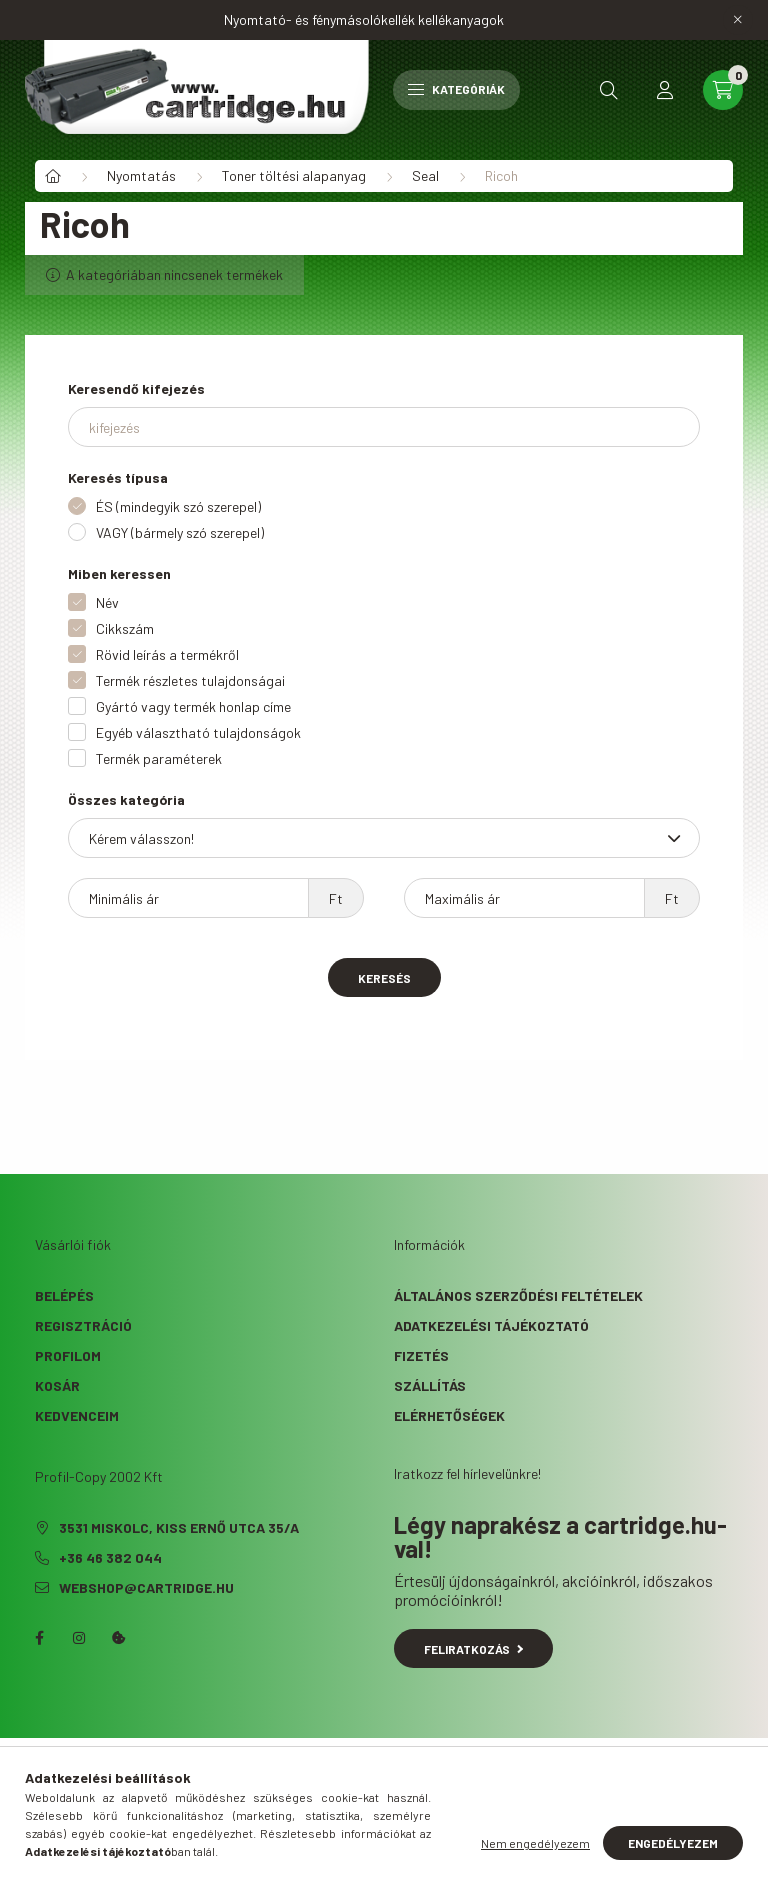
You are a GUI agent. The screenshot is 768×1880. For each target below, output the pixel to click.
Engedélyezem (673, 1843)
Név (107, 602)
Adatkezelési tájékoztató (491, 1325)
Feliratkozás (473, 1649)
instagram (79, 1638)
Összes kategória (126, 799)
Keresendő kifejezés (136, 388)
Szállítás (430, 1385)
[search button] (609, 90)
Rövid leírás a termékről (167, 654)
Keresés (384, 978)
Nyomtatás (141, 175)
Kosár (57, 1385)
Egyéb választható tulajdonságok (198, 732)
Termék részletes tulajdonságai (190, 680)
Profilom (68, 1355)
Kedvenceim (77, 1415)
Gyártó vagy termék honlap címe (193, 706)
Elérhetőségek (449, 1415)
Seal (425, 175)
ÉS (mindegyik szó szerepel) (178, 506)
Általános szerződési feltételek (518, 1295)
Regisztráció (83, 1325)
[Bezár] (738, 20)
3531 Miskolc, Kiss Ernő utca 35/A (179, 1527)
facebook (39, 1638)
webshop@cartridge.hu (146, 1587)
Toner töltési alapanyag (294, 175)
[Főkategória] (53, 176)
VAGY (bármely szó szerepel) (180, 532)
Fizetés (421, 1355)
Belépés (64, 1295)
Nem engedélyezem (535, 1843)
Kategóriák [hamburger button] (456, 89)
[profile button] (665, 90)
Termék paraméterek (159, 758)
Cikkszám (125, 628)
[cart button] (723, 90)
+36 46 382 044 (110, 1557)
